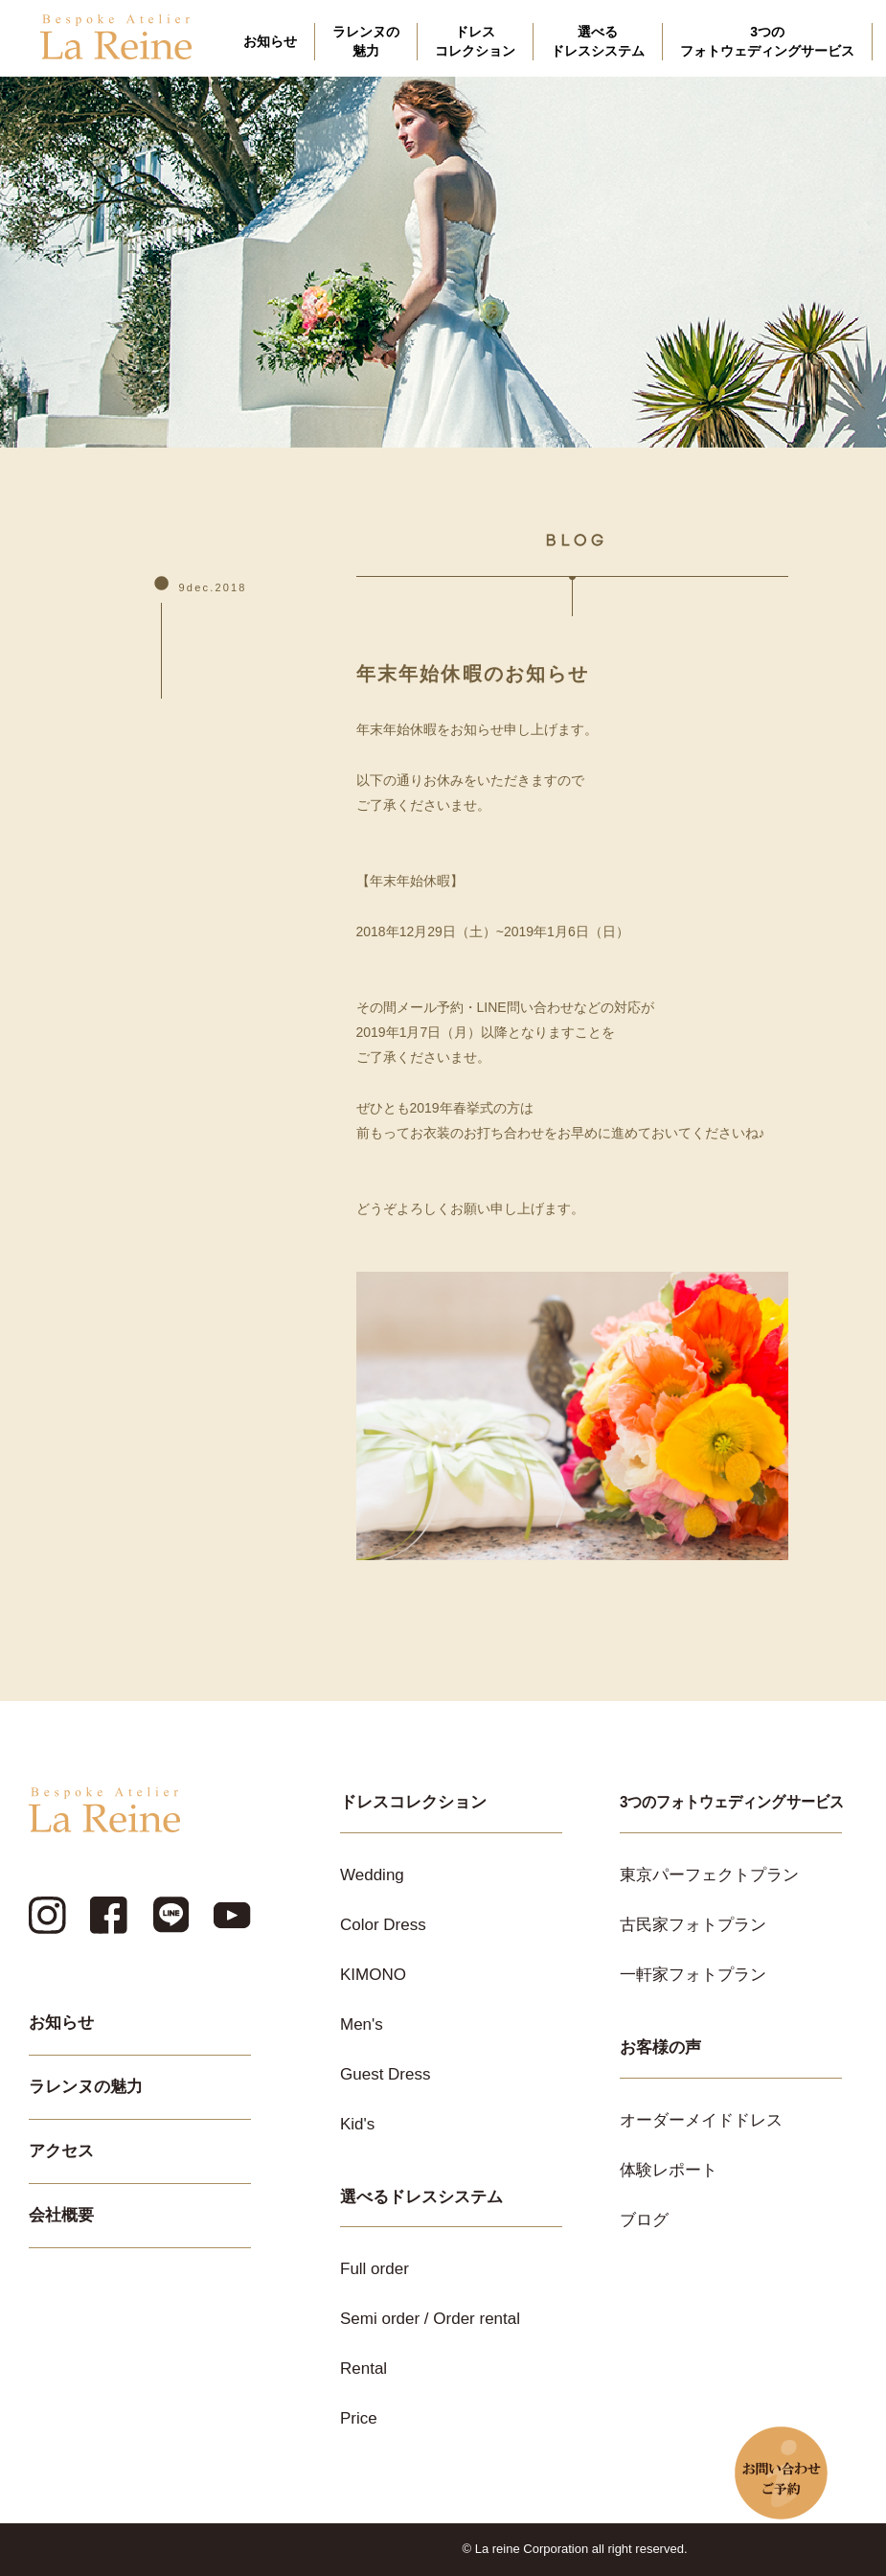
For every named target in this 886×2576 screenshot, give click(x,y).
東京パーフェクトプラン (709, 1875)
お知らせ (270, 41)
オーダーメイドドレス (701, 2120)
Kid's (357, 2124)
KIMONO (373, 1975)
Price (358, 2418)
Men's (361, 2024)
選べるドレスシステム (598, 41)
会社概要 (61, 2215)
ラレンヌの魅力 (365, 41)
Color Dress (383, 1925)
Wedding (372, 1875)
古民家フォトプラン (693, 1925)
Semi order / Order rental (430, 2319)
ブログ (644, 2220)
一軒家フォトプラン (693, 1975)
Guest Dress (385, 2074)
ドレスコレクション (475, 41)
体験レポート (668, 2170)
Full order (374, 2269)
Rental (363, 2368)
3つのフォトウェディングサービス (767, 41)
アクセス (61, 2151)
